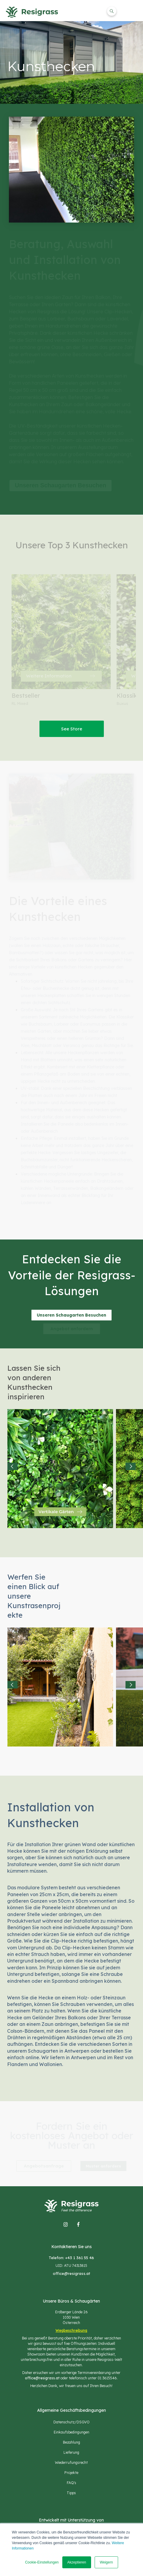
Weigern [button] (106, 2562)
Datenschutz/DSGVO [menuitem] (71, 2422)
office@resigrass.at (71, 2273)
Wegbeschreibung (71, 2330)
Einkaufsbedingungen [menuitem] (71, 2432)
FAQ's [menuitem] (71, 2482)
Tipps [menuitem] (71, 2493)
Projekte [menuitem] (71, 2472)
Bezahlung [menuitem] (71, 2442)
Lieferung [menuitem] (71, 2452)
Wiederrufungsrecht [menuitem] (71, 2462)
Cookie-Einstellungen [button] (41, 2562)
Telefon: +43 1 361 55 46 (71, 2257)
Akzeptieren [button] (76, 2562)
